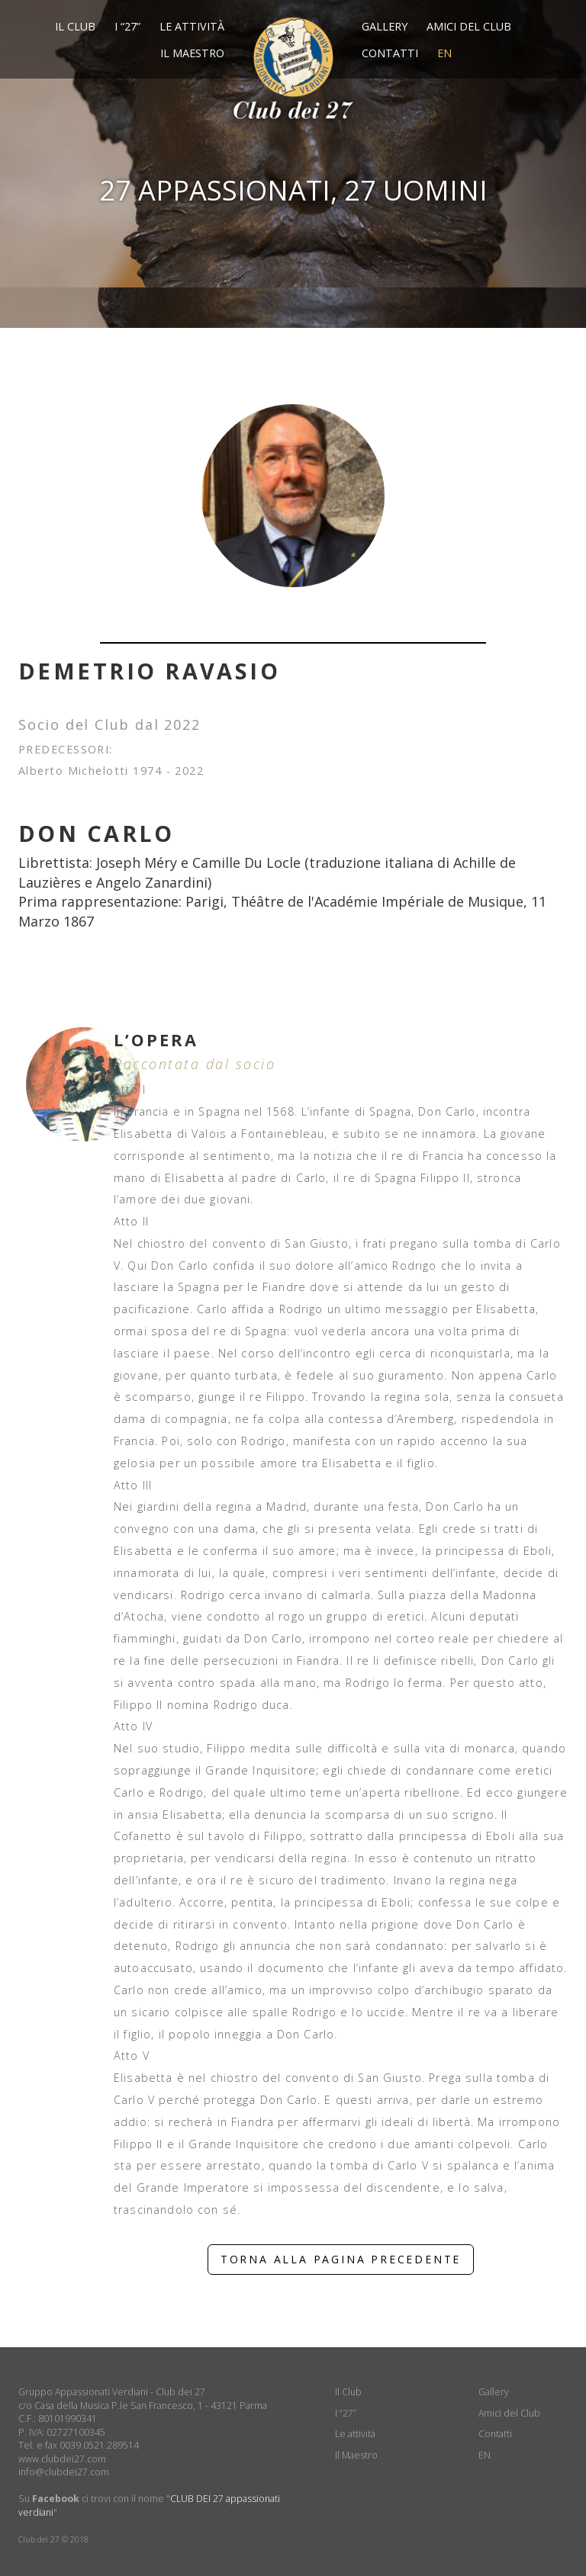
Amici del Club (469, 26)
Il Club (75, 26)
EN (444, 53)
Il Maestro (192, 53)
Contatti (390, 53)
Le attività (191, 26)
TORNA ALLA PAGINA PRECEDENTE (341, 2259)
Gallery (384, 26)
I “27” (127, 26)
